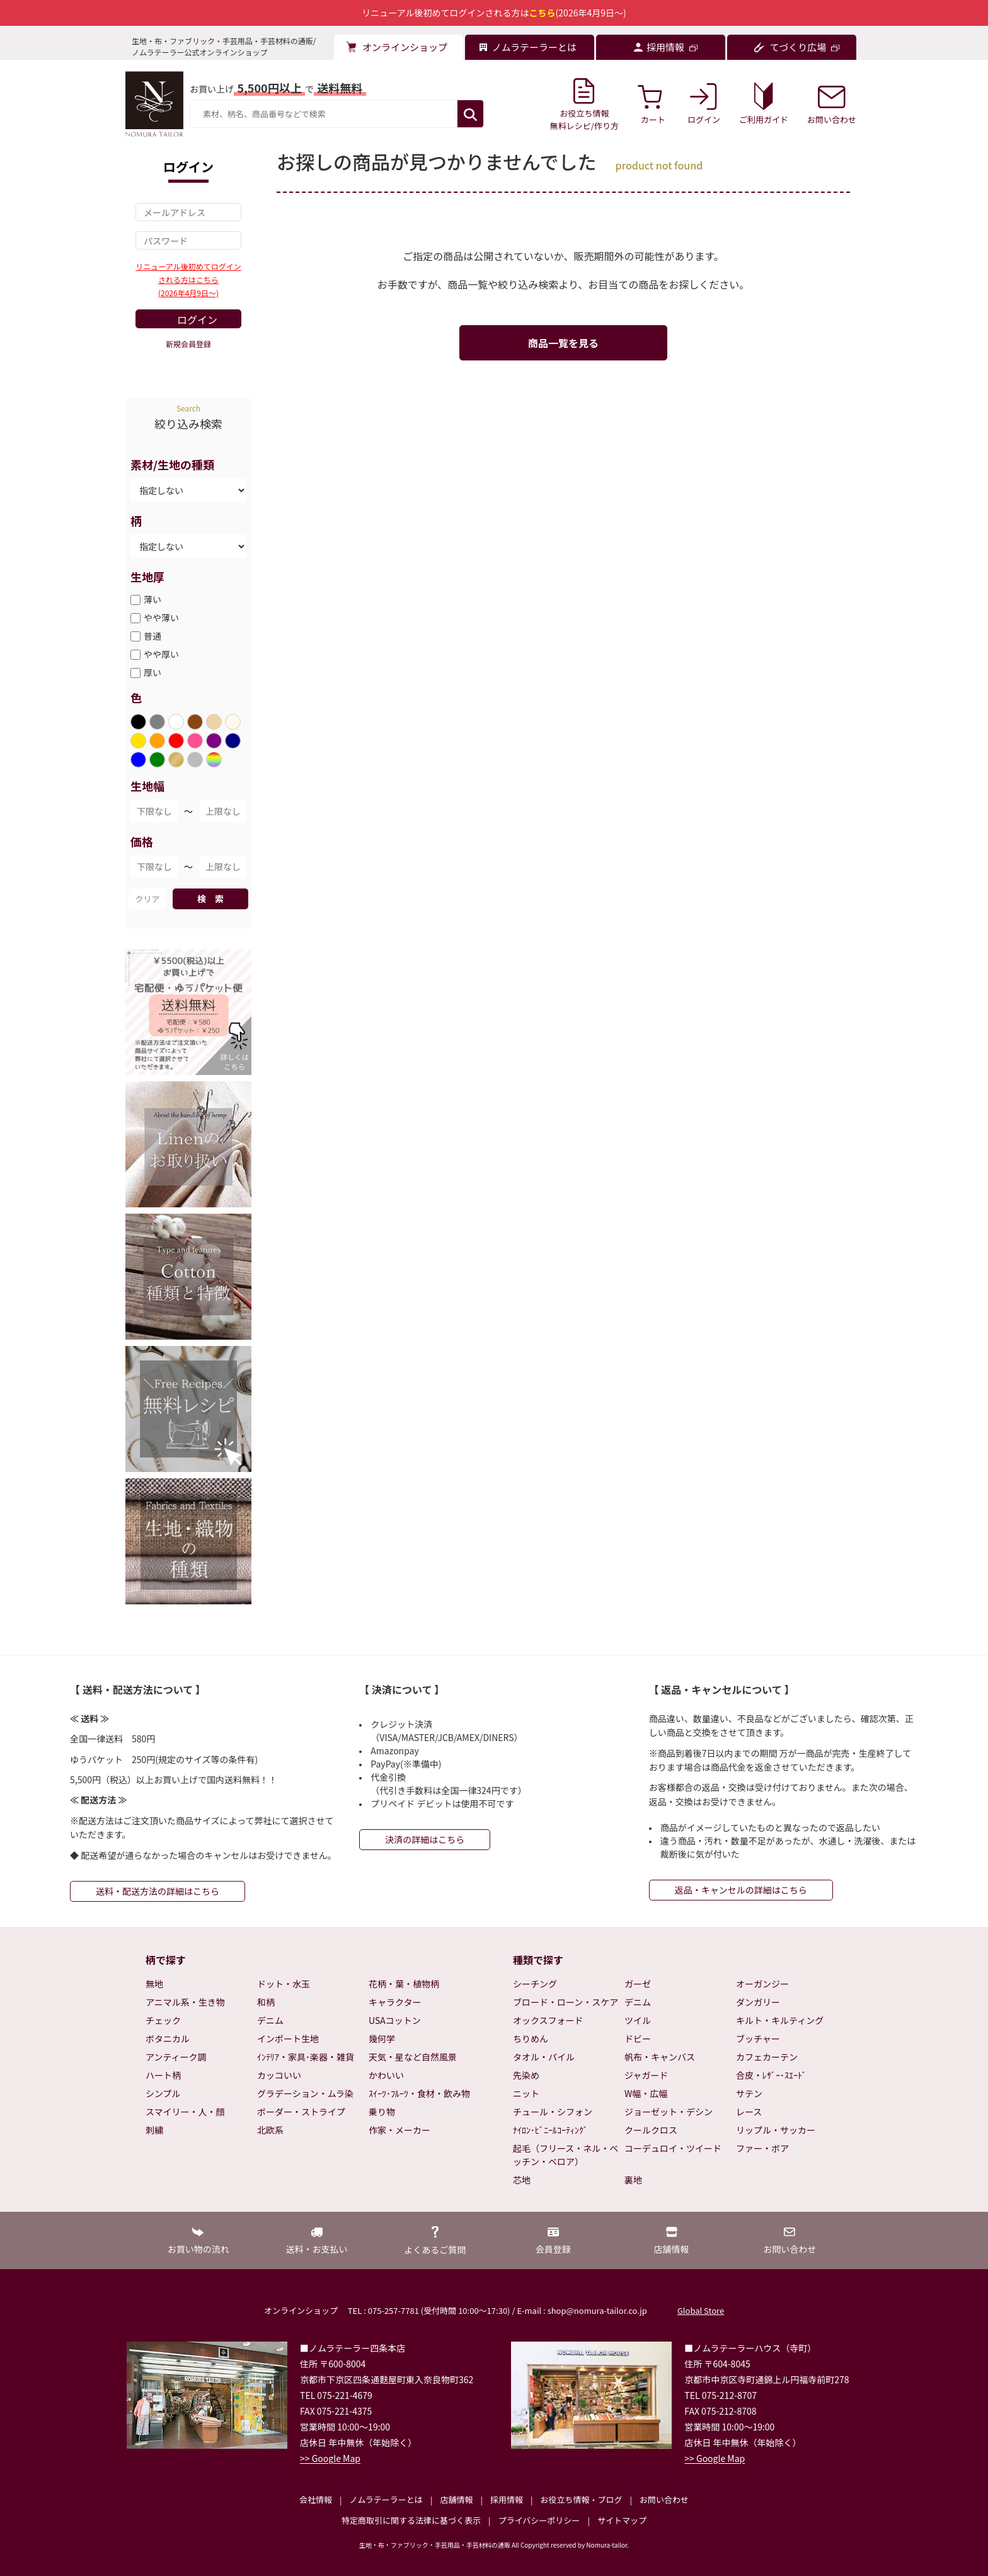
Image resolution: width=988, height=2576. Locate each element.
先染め (526, 2075)
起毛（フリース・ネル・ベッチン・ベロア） (565, 2155)
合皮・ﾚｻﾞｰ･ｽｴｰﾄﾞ (771, 2075)
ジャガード (646, 2075)
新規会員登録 (188, 343)
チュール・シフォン (552, 2111)
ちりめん (530, 2038)
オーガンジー (762, 1983)
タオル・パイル (544, 2056)
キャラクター (395, 2002)
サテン (749, 2093)
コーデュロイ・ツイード (672, 2148)
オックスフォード (548, 2020)
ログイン (197, 319)
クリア (147, 899)
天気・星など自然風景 (413, 2056)
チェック (163, 2020)
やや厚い (161, 654)
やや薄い (161, 617)
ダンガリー (758, 2002)
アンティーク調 (176, 2056)
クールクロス (650, 2130)
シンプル (163, 2093)
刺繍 (154, 2130)
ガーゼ (637, 1983)
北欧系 (270, 2130)
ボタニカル (168, 2038)
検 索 (210, 898)
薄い (152, 599)
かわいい (386, 2075)
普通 (152, 636)
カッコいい (279, 2075)
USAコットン (395, 2020)
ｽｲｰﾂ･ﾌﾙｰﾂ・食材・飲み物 (419, 2093)
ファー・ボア (762, 2148)
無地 (154, 1983)
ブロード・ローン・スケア (565, 2002)
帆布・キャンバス (659, 2056)
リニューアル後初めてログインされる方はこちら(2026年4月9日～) (188, 279)
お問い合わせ (664, 2499)
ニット (526, 2093)
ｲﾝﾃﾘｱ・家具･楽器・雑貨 (305, 2056)
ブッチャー (758, 2038)
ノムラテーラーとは (386, 2499)
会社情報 (315, 2499)
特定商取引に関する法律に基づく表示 (411, 2520)
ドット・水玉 (283, 1983)
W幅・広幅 (645, 2093)
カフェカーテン (767, 2056)
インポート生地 (288, 2038)
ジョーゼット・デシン (668, 2111)
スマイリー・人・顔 (185, 2111)
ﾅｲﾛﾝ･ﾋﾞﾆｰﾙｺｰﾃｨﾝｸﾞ (550, 2130)
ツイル (637, 2020)
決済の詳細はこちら (424, 1839)
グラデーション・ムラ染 (305, 2093)
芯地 (522, 2179)
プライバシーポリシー (539, 2520)
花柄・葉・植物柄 (404, 1983)
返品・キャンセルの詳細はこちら (741, 1889)
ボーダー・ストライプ (301, 2111)
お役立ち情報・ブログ (581, 2499)
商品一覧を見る (563, 342)
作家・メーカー (399, 2130)
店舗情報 (456, 2499)
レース (749, 2111)
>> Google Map (330, 2458)
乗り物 (382, 2111)
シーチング (535, 1983)
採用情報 (506, 2499)
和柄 (266, 2002)
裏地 (633, 2179)
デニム (270, 2020)
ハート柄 (163, 2075)
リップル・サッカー (775, 2130)
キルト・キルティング (780, 2020)
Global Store (700, 2310)
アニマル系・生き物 (185, 2002)
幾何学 (382, 2038)
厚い (152, 672)
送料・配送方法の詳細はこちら (157, 1891)
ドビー (637, 2038)
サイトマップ (621, 2520)
